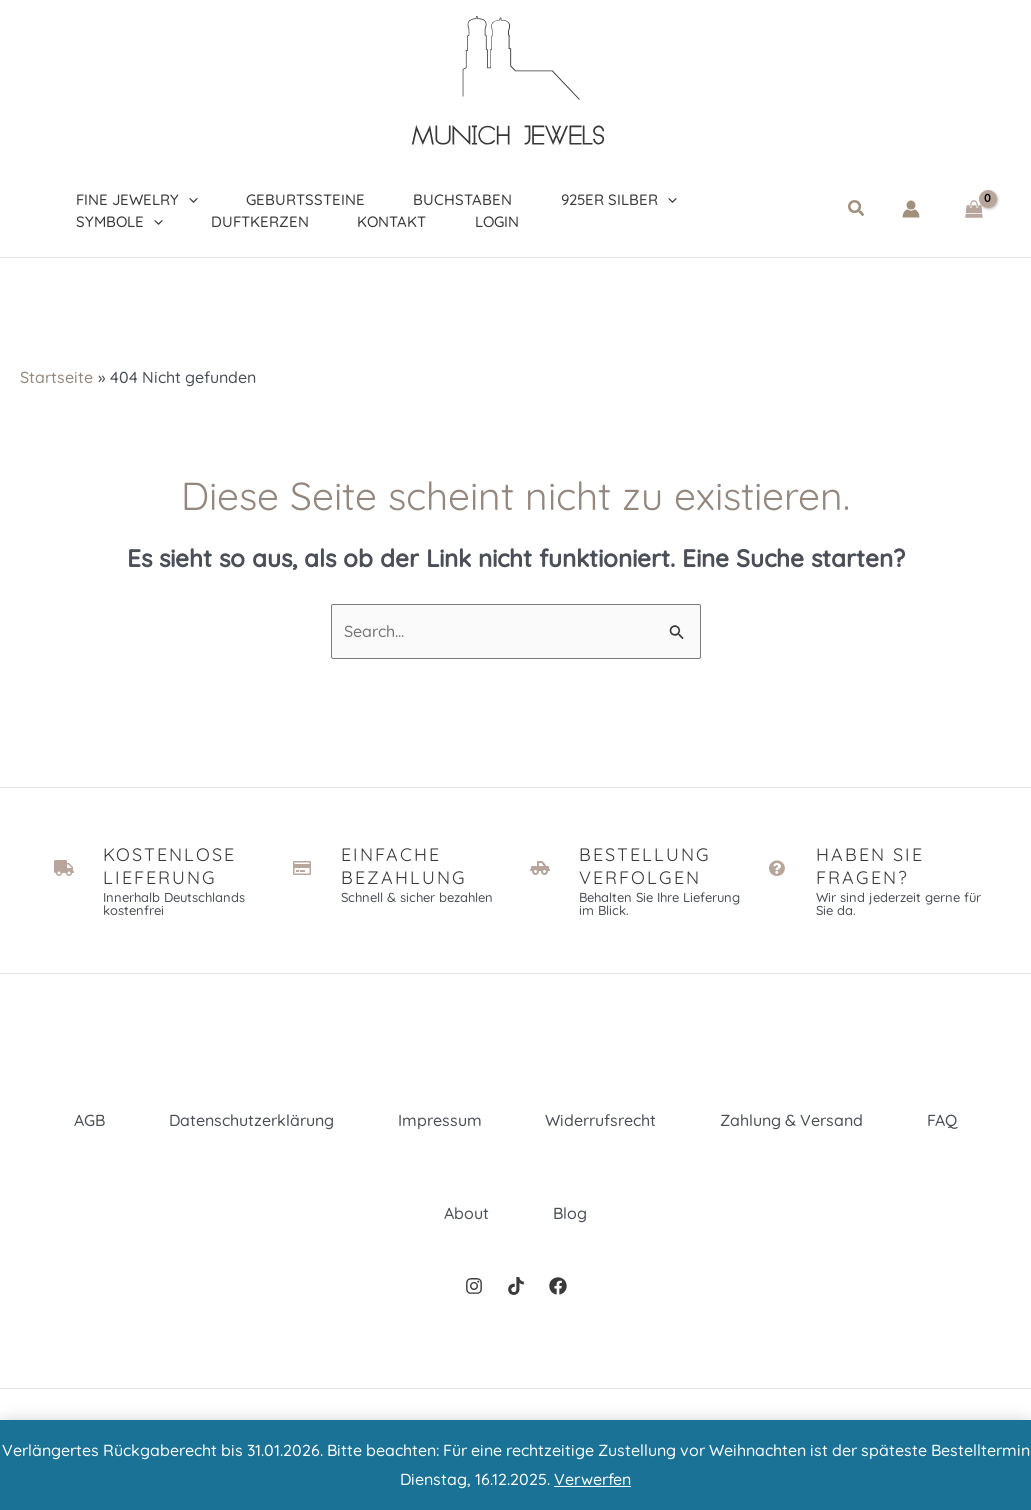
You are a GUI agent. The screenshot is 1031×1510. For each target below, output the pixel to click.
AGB (89, 1120)
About (466, 1213)
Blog (570, 1213)
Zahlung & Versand (792, 1120)
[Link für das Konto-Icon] (911, 209)
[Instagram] (474, 1286)
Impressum (440, 1120)
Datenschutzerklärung (251, 1120)
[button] (857, 209)
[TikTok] (516, 1286)
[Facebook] (558, 1286)
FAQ (943, 1120)
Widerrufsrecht (601, 1120)
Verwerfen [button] (592, 1479)
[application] (182, 196)
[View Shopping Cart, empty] (973, 209)
